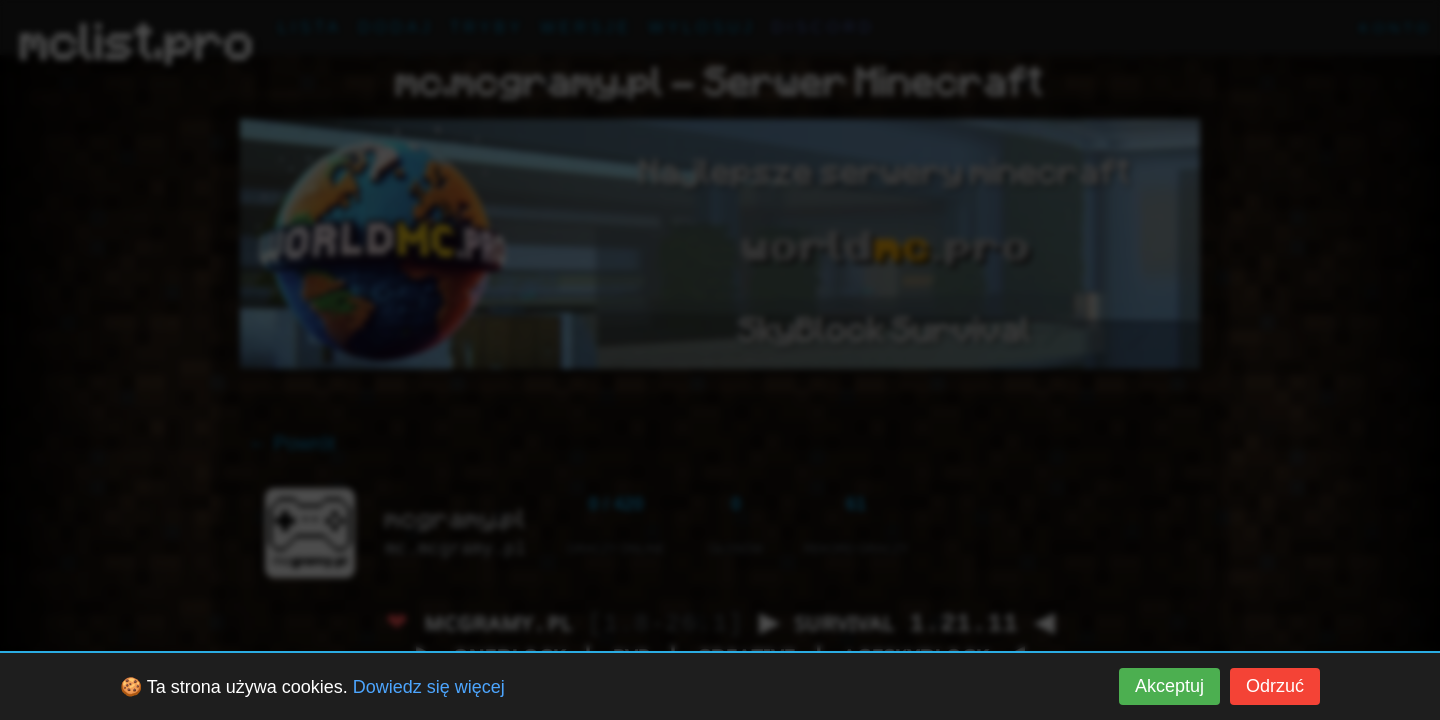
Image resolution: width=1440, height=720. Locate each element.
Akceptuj (1169, 686)
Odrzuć (1275, 686)
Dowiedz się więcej (429, 687)
